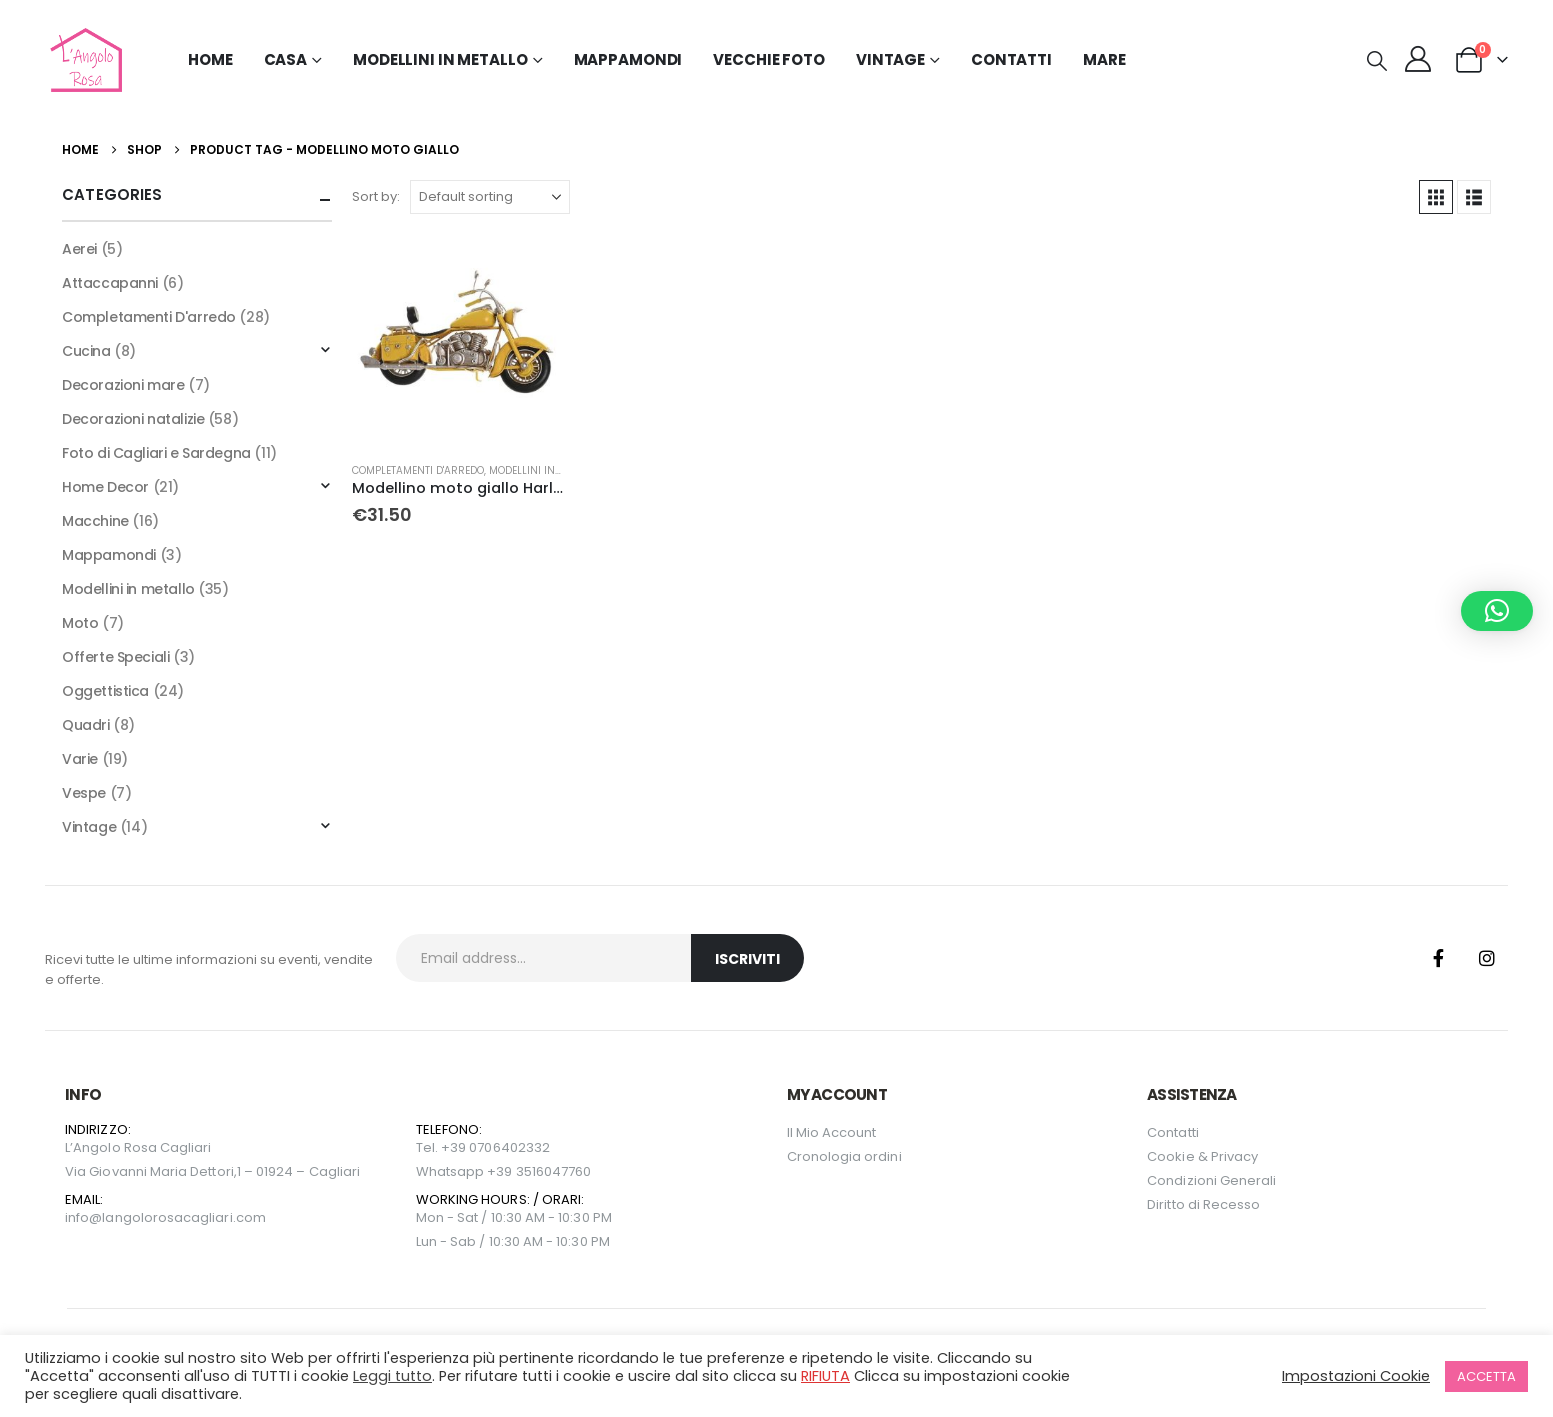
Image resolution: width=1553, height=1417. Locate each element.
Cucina (86, 351)
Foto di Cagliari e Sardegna (156, 453)
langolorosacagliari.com (184, 1217)
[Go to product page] (458, 340)
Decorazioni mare (123, 385)
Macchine (95, 521)
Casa (286, 59)
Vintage (89, 827)
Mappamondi (628, 59)
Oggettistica (105, 691)
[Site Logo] (83, 60)
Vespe (84, 793)
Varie (80, 759)
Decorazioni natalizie (133, 419)
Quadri (85, 725)
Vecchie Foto (769, 59)
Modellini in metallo (545, 470)
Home (210, 59)
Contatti (1011, 59)
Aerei (79, 249)
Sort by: (376, 196)
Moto (80, 623)
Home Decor (105, 487)
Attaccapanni (110, 283)
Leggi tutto (392, 1376)
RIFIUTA (825, 1376)
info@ (83, 1217)
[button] (1377, 61)
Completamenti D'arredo (418, 470)
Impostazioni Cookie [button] (1356, 1376)
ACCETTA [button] (1486, 1376)
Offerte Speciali (115, 657)
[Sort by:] (490, 197)
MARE (1104, 59)
